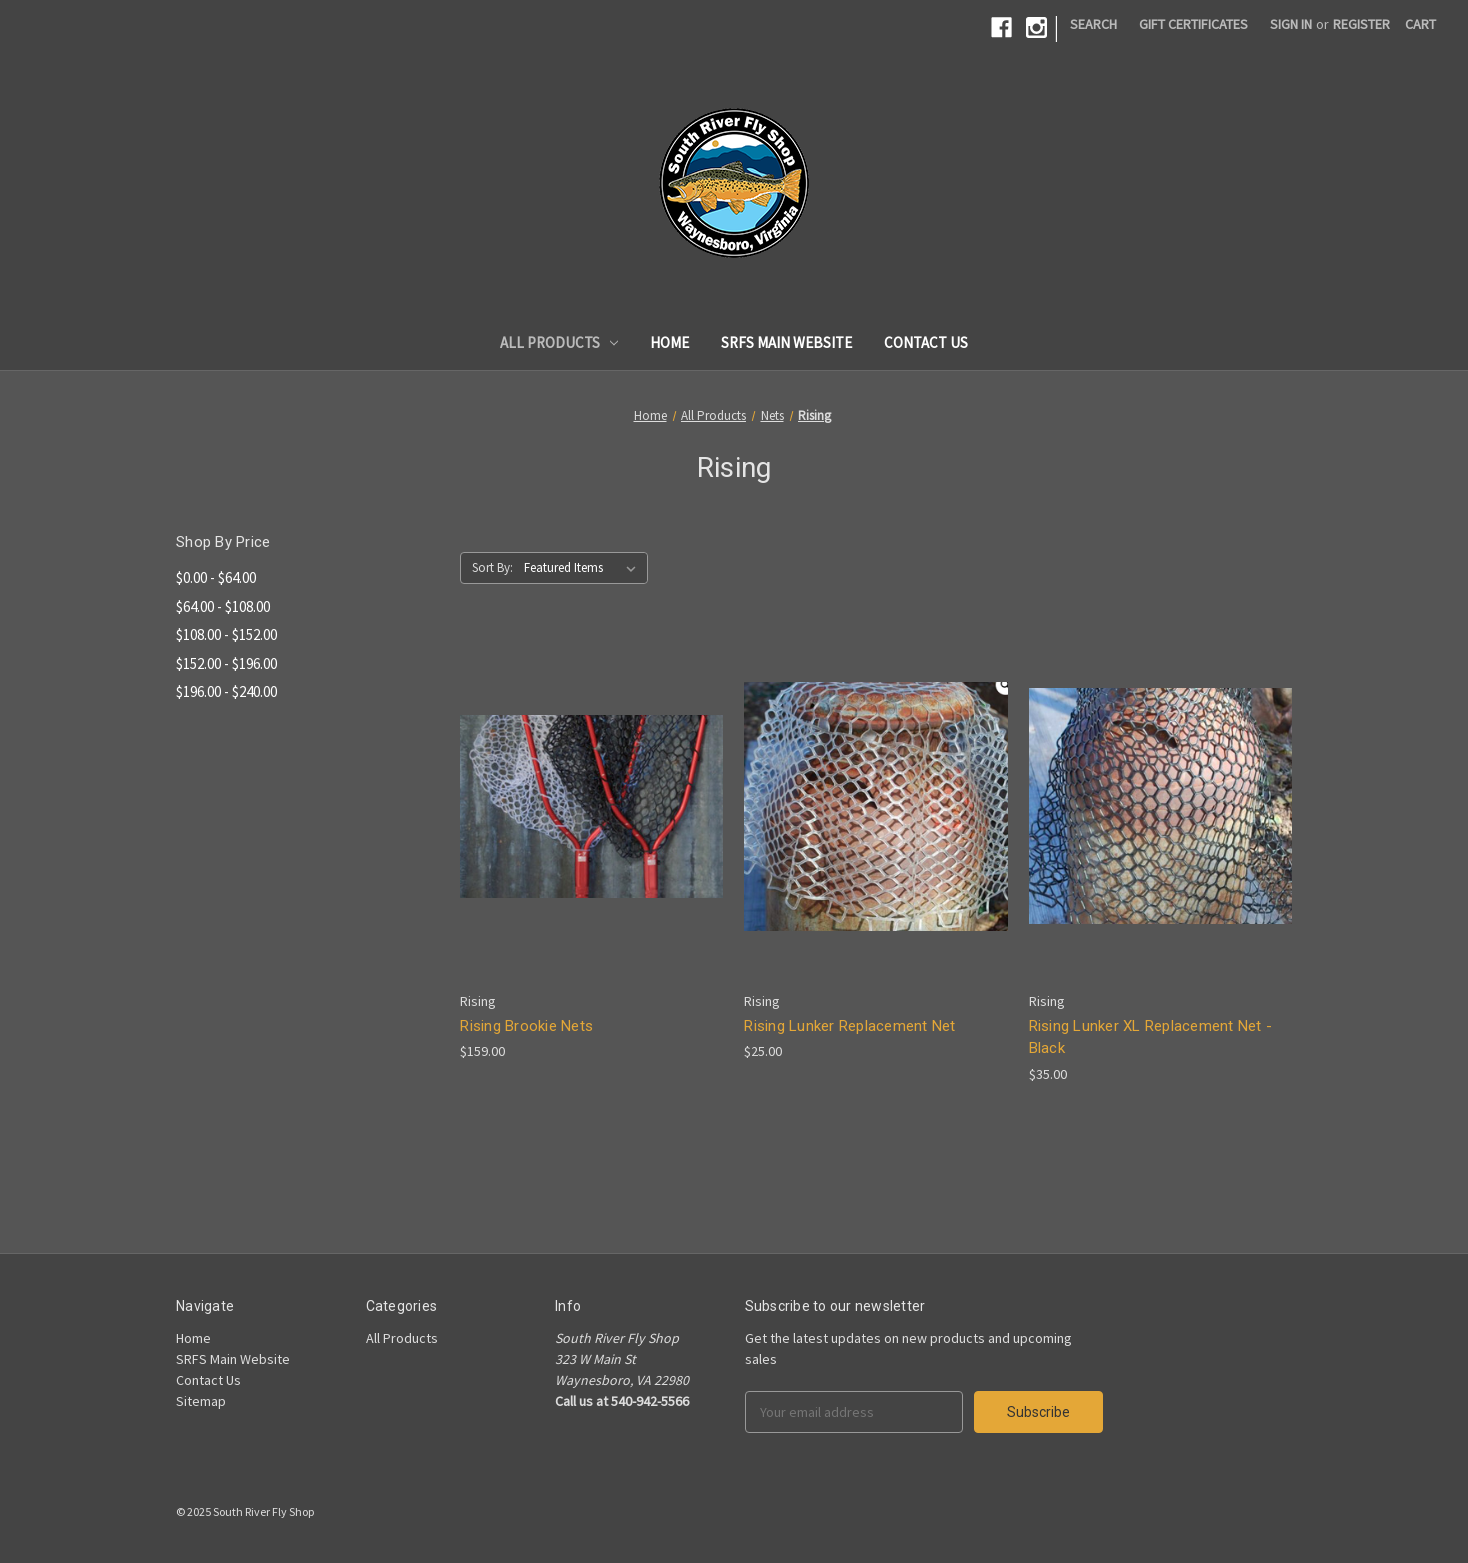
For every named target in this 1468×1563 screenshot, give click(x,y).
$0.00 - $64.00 (216, 577)
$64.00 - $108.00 (223, 606)
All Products (559, 342)
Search (1093, 24)
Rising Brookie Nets (526, 1026)
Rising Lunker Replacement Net (849, 1026)
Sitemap (201, 1401)
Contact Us (926, 342)
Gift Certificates (1193, 24)
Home (669, 342)
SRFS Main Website (786, 342)
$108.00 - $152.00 (226, 634)
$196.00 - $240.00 (226, 691)
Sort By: (492, 567)
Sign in (1291, 24)
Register (1361, 24)
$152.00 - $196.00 (226, 663)
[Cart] (1420, 24)
